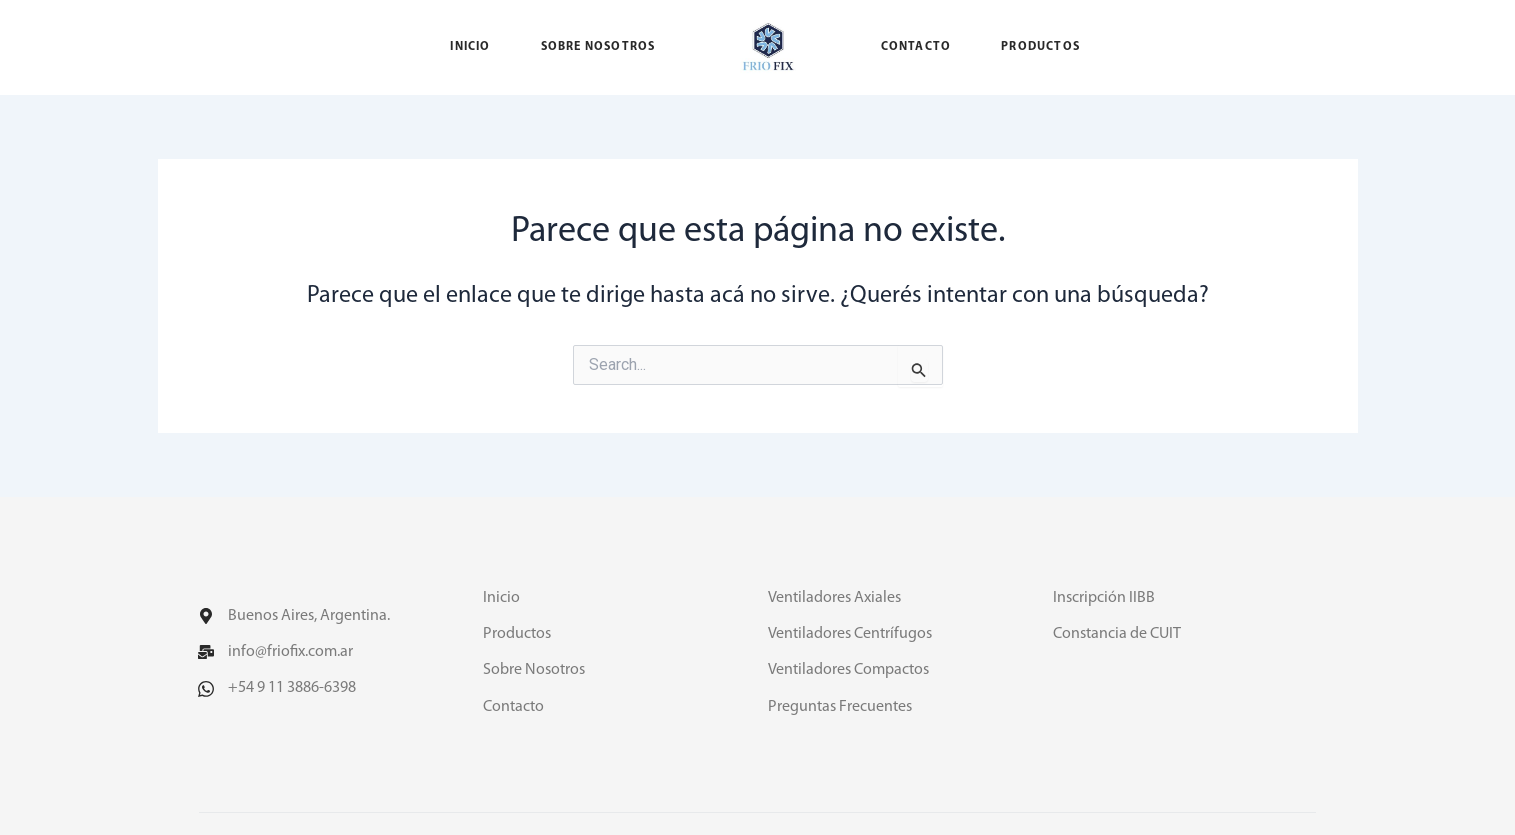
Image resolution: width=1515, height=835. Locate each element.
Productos (1040, 47)
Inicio (470, 47)
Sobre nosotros (598, 47)
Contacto (916, 47)
